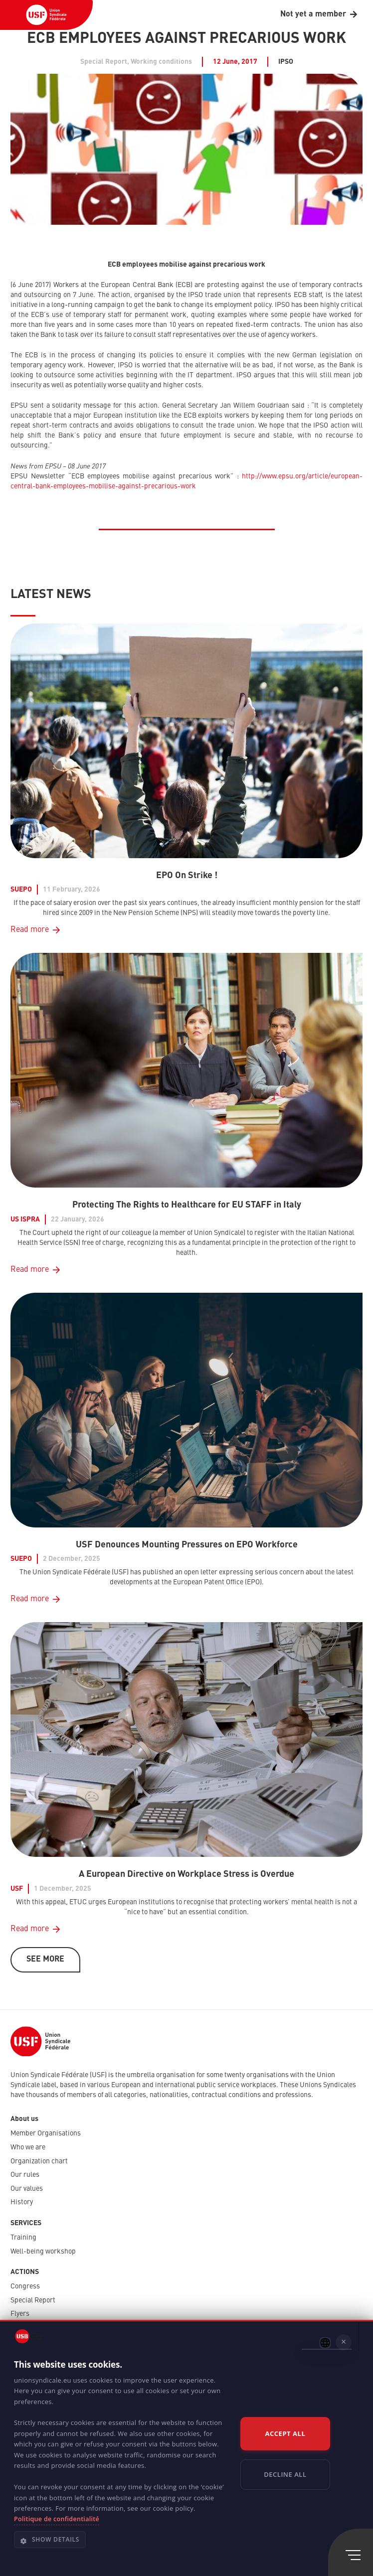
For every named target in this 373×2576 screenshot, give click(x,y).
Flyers (19, 2313)
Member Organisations (45, 2133)
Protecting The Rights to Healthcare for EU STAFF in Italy (186, 1205)
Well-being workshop (43, 2251)
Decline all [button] (285, 2474)
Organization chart (39, 2161)
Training (23, 2237)
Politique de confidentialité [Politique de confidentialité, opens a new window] (56, 2519)
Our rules (24, 2174)
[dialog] (186, 2448)
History (21, 2202)
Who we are (27, 2147)
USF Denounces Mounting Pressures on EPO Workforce (187, 1544)
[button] (122, 2543)
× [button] (344, 2342)
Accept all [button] (285, 2433)
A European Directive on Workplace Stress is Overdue (186, 1874)
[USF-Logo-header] (46, 15)
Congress (25, 2286)
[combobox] (325, 2342)
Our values (26, 2188)
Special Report (32, 2300)
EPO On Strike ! (186, 875)
